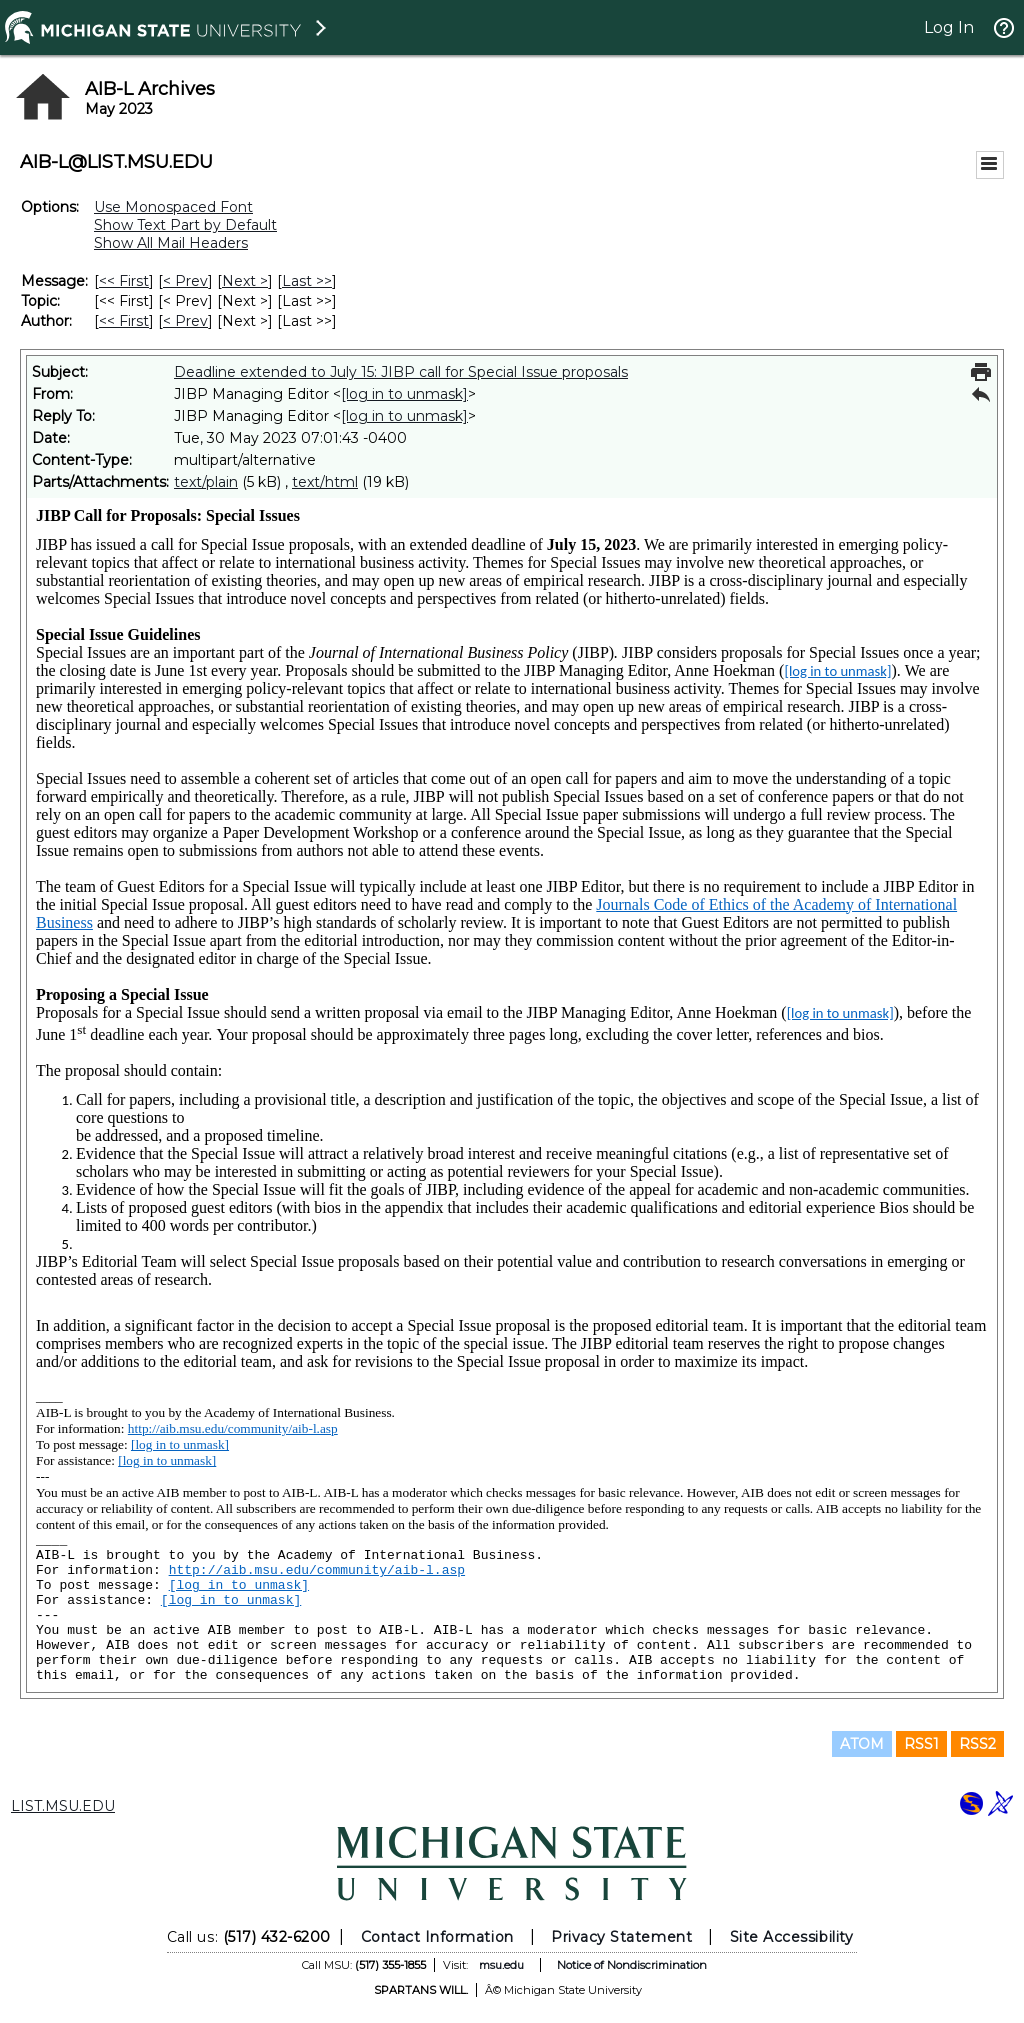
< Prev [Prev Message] (185, 281)
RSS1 (921, 1744)
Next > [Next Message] (245, 281)
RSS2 (977, 1744)
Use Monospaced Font (173, 207)
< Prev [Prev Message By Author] (185, 321)
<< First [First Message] (124, 281)
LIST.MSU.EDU (63, 1806)
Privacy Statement (621, 1937)
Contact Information (437, 1937)
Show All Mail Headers (171, 243)
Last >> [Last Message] (307, 281)
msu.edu (501, 1965)
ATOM (862, 1744)
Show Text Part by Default (185, 225)
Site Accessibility (792, 1937)
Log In (949, 27)
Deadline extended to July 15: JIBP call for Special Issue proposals (401, 372)
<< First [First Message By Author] (124, 321)
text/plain (206, 482)
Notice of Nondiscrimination (632, 1965)
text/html (325, 482)
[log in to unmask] (404, 394)
